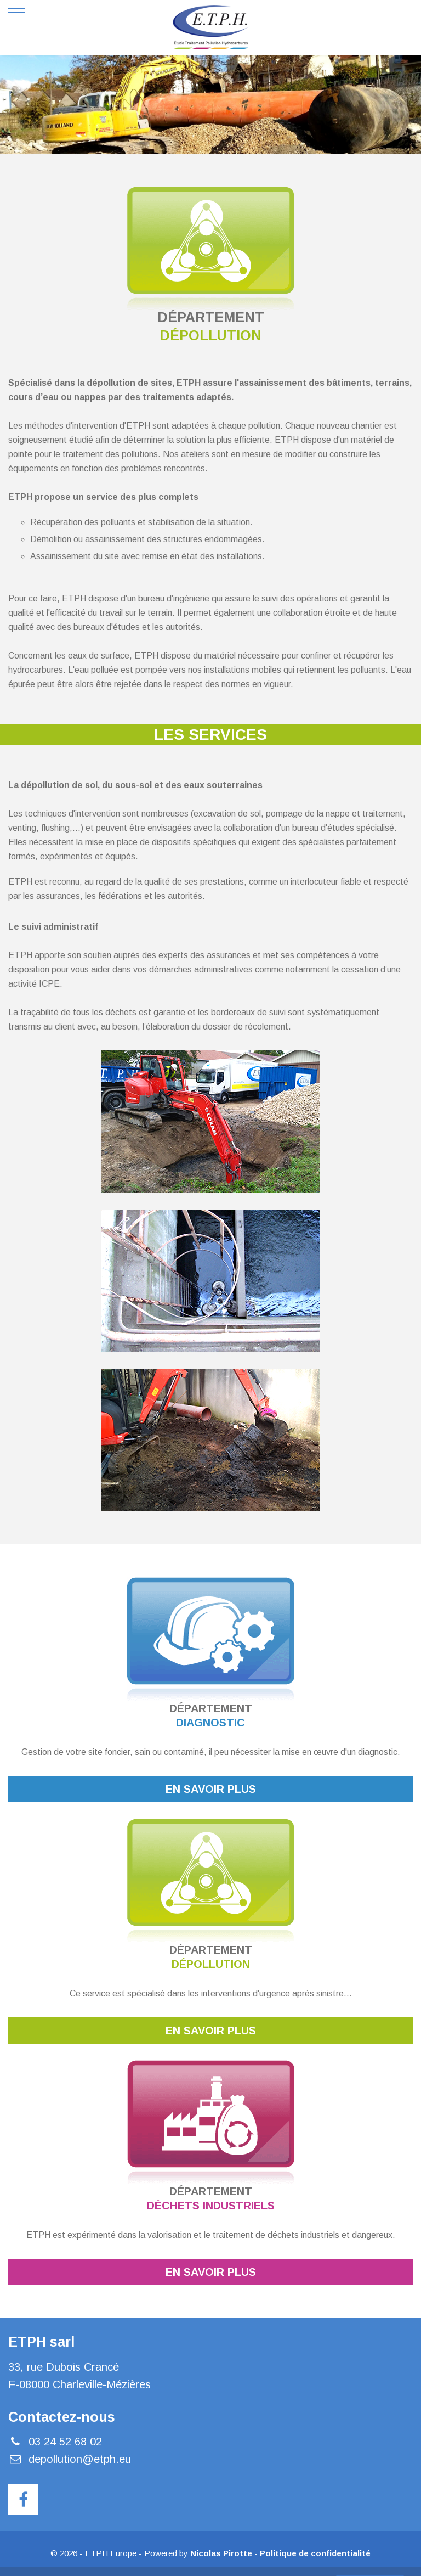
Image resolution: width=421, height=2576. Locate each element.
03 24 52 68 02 (65, 2442)
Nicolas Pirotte (221, 2553)
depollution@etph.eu (80, 2459)
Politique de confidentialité (315, 2553)
